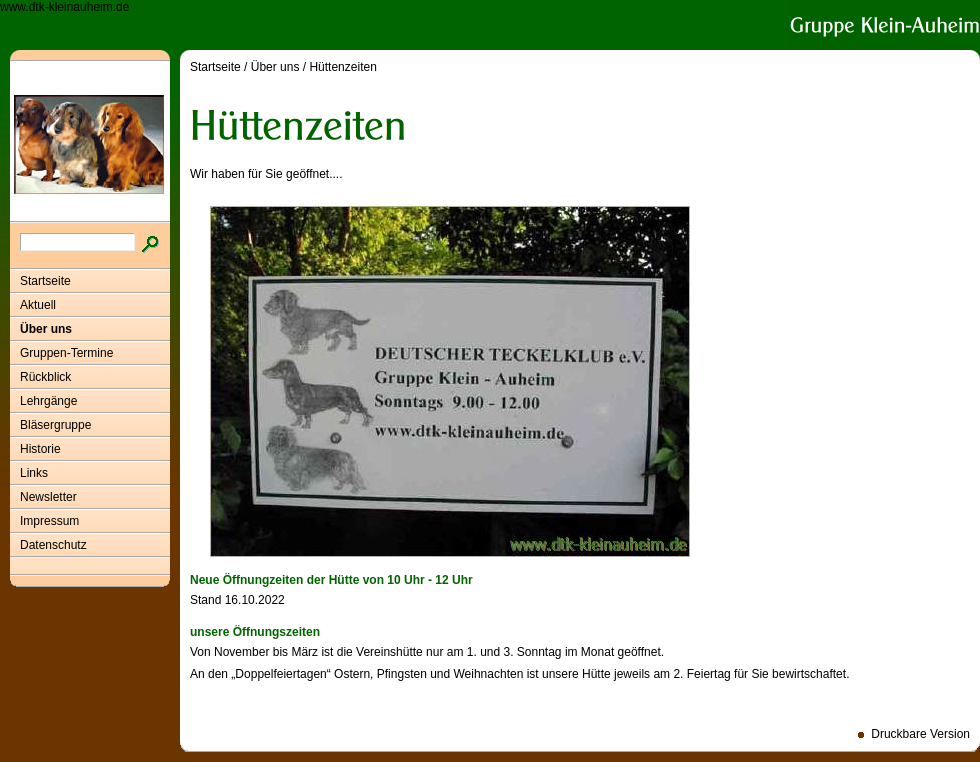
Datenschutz (53, 545)
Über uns (46, 329)
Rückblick (45, 377)
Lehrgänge (48, 401)
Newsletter (48, 497)
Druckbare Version (920, 734)
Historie (40, 449)
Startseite (45, 281)
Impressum (49, 521)
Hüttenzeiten (342, 67)
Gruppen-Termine (66, 353)
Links (34, 473)
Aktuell (38, 305)
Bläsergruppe (55, 425)
